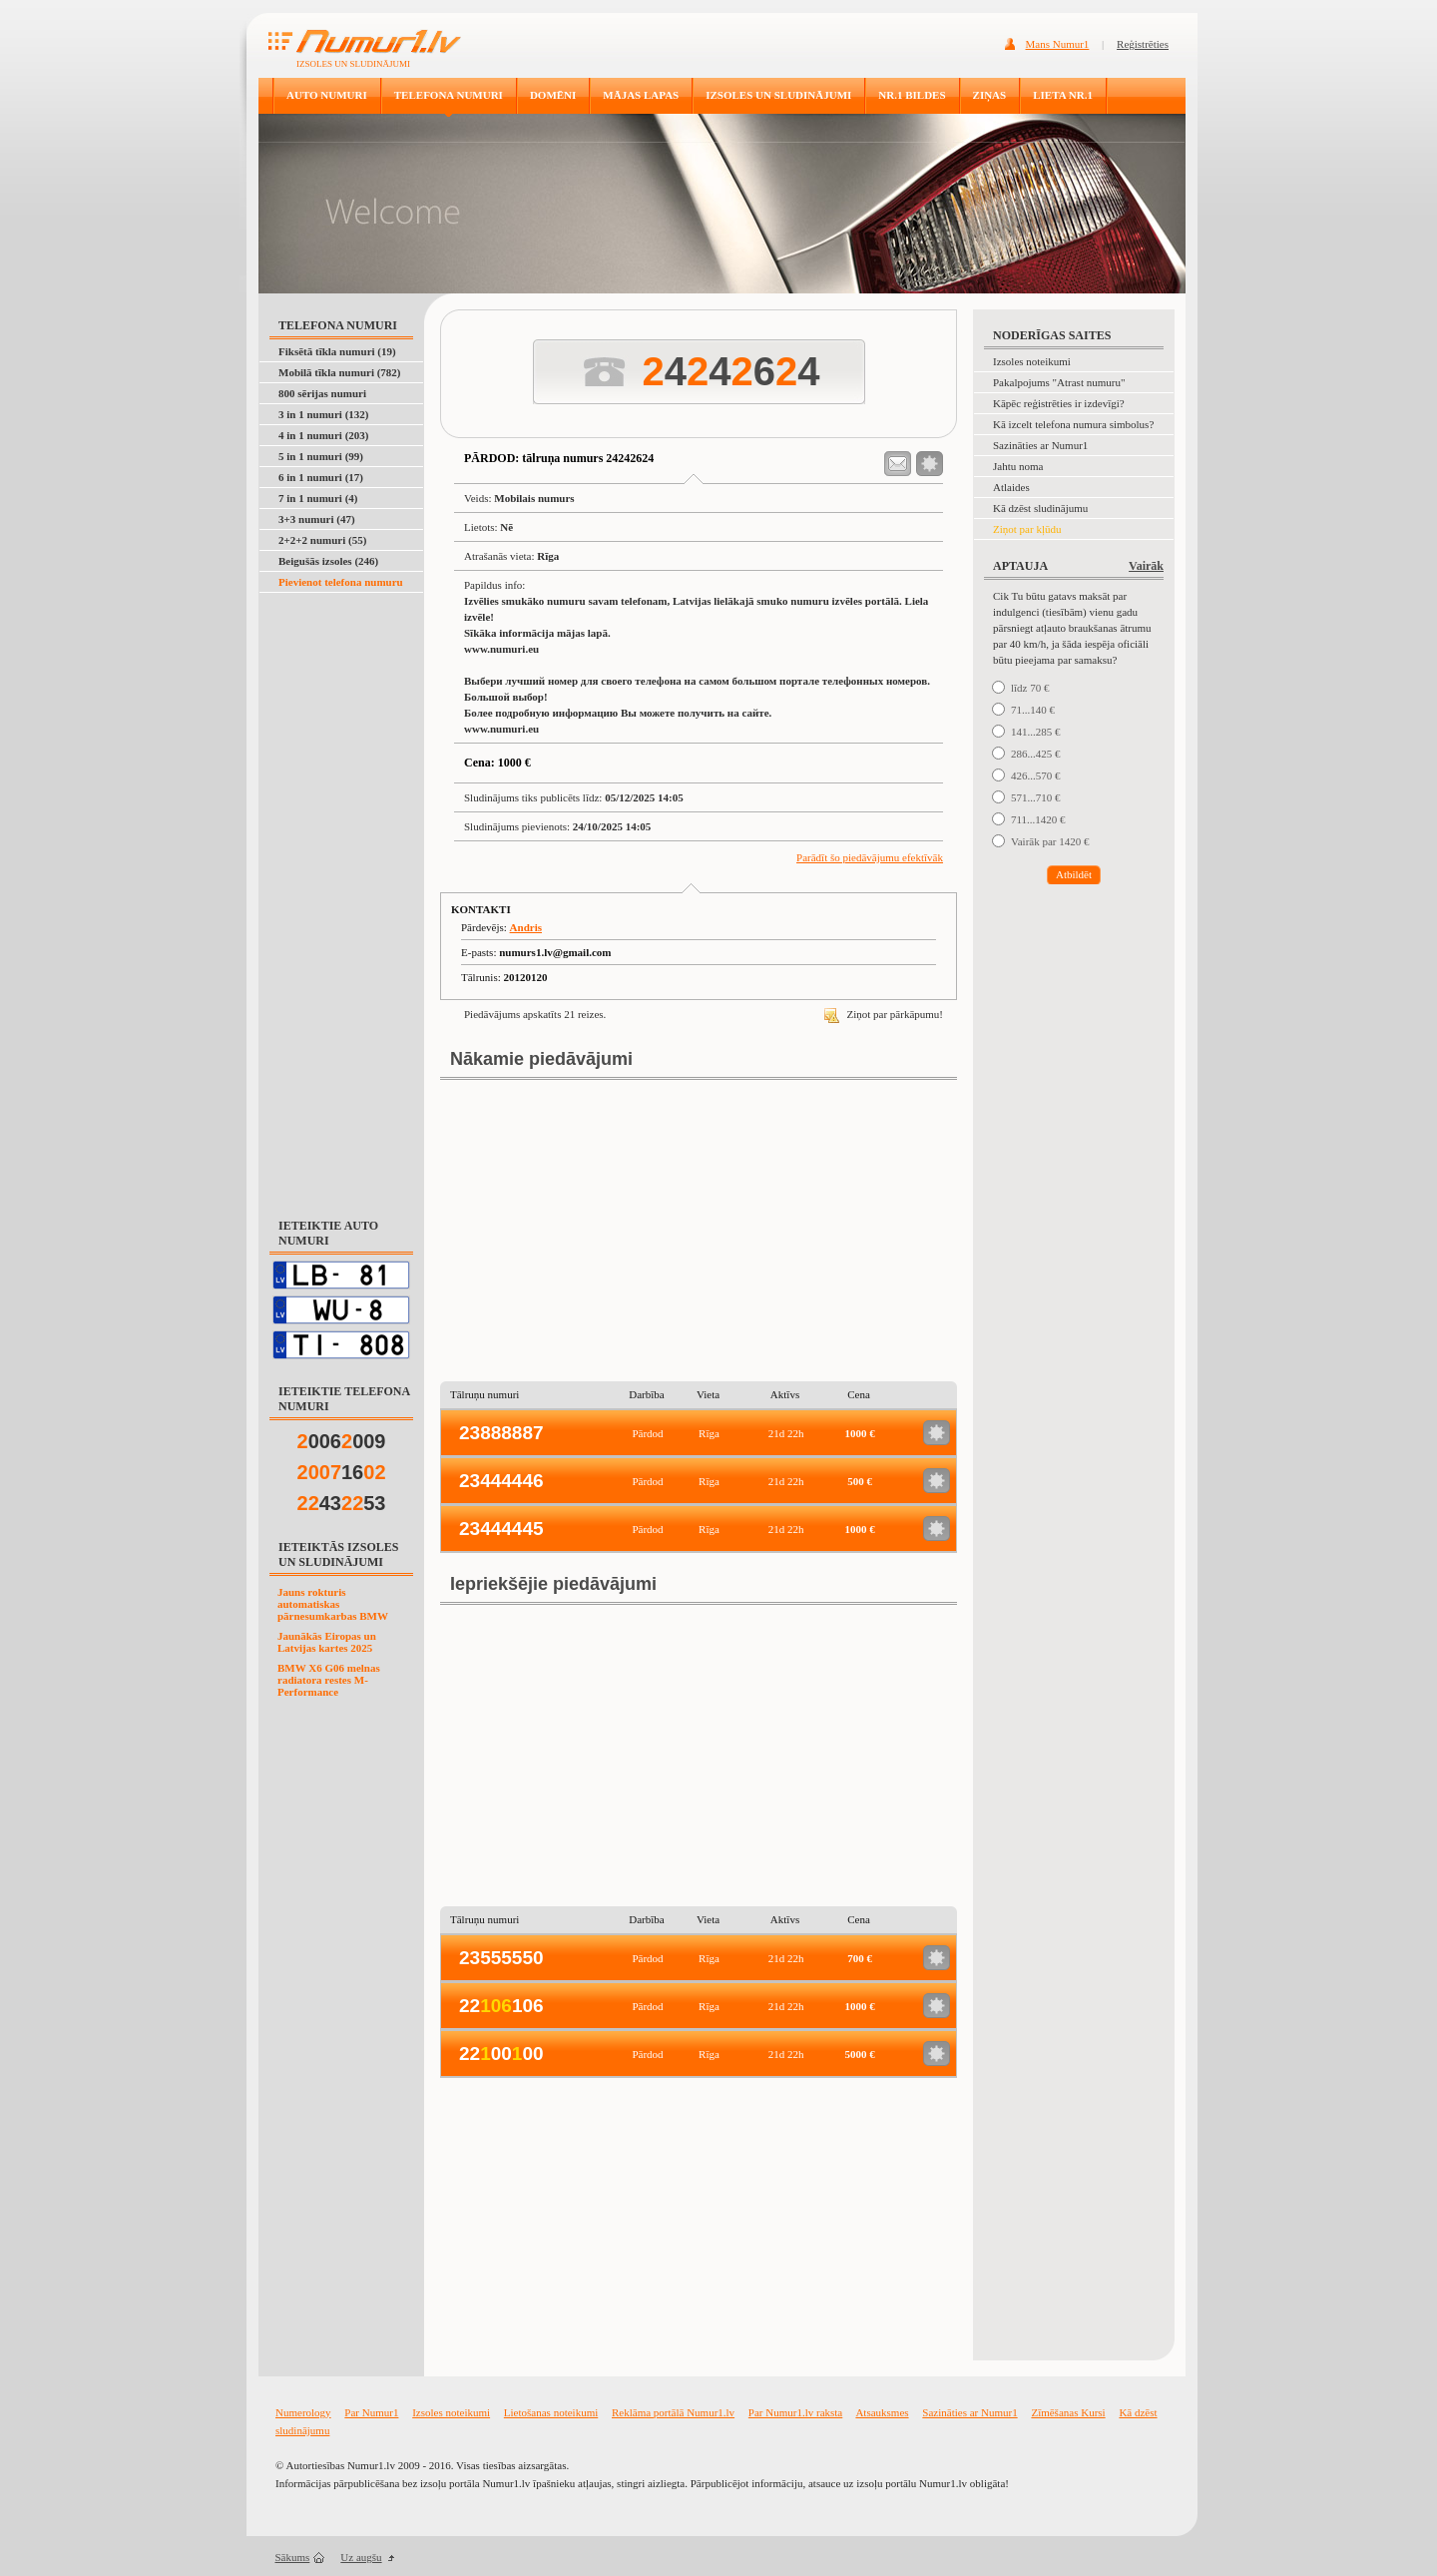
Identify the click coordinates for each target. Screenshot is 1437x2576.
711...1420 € (1038, 819)
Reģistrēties (1143, 44)
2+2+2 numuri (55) (322, 540)
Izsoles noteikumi (1032, 361)
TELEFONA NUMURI (448, 95)
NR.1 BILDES (911, 95)
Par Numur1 (371, 2412)
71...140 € (1033, 710)
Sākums (292, 2557)
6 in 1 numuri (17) (320, 477)
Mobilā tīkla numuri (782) (339, 372)
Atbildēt (1074, 874)
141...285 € (1036, 732)
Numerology (303, 2412)
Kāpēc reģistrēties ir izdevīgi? (1059, 403)
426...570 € (1036, 775)
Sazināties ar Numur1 (1040, 445)
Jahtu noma (1018, 466)
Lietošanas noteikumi (551, 2412)
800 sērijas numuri (322, 393)
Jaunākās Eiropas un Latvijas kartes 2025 (326, 1642)
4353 (341, 1503)
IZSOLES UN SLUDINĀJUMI (778, 95)
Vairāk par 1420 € (1050, 841)
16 (341, 1472)
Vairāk (1146, 566)
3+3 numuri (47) (316, 519)
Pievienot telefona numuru (340, 582)
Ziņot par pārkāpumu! (883, 1014)
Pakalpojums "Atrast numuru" (1059, 382)
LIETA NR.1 (1063, 95)
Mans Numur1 (1058, 44)
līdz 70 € (1030, 688)
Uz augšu (360, 2557)
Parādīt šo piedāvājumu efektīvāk (869, 857)
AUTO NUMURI (326, 95)
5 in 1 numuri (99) (320, 456)
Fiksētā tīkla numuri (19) (337, 351)
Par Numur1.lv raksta (795, 2412)
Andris (526, 927)
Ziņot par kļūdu (1027, 529)
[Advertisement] (342, 894)
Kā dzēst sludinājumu (1040, 508)
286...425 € (1036, 754)
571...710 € (1036, 797)
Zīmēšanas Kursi (1068, 2412)
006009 (341, 1441)
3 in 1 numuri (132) (323, 414)
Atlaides (1011, 487)
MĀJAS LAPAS (641, 95)
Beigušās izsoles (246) (328, 561)
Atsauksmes (881, 2412)
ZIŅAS (990, 95)
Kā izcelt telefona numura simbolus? (1073, 424)
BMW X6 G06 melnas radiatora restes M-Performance (328, 1680)
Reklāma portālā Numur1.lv (673, 2412)
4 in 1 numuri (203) (323, 435)
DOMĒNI (553, 95)
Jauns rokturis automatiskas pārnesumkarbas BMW (332, 1604)
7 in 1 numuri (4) (317, 498)
